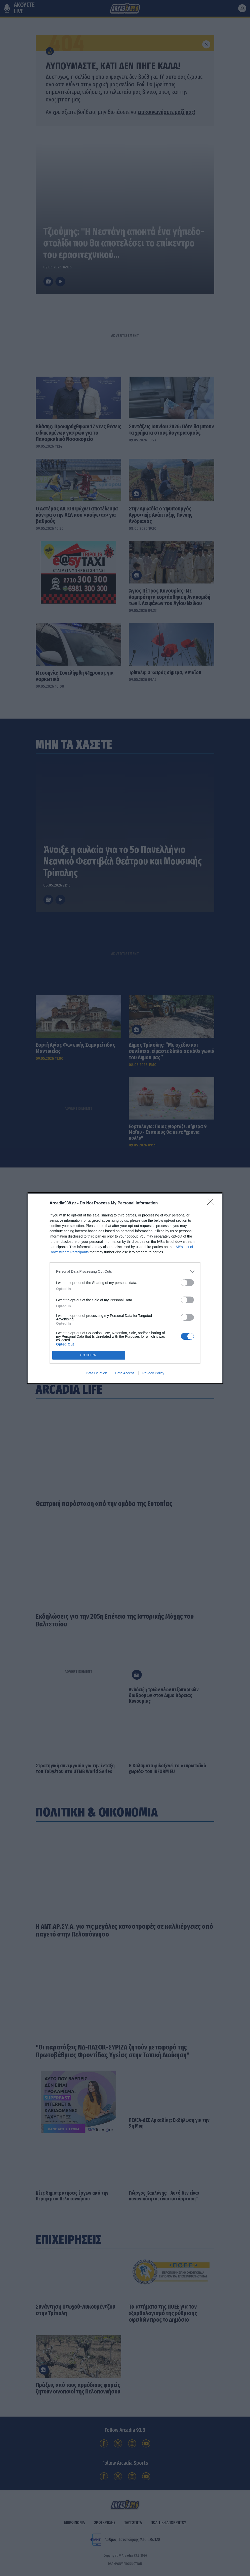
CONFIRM (88, 1355)
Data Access (125, 1373)
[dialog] (125, 1288)
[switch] (187, 1282)
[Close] (212, 1203)
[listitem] (125, 1271)
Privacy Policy (153, 1373)
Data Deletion (96, 1373)
